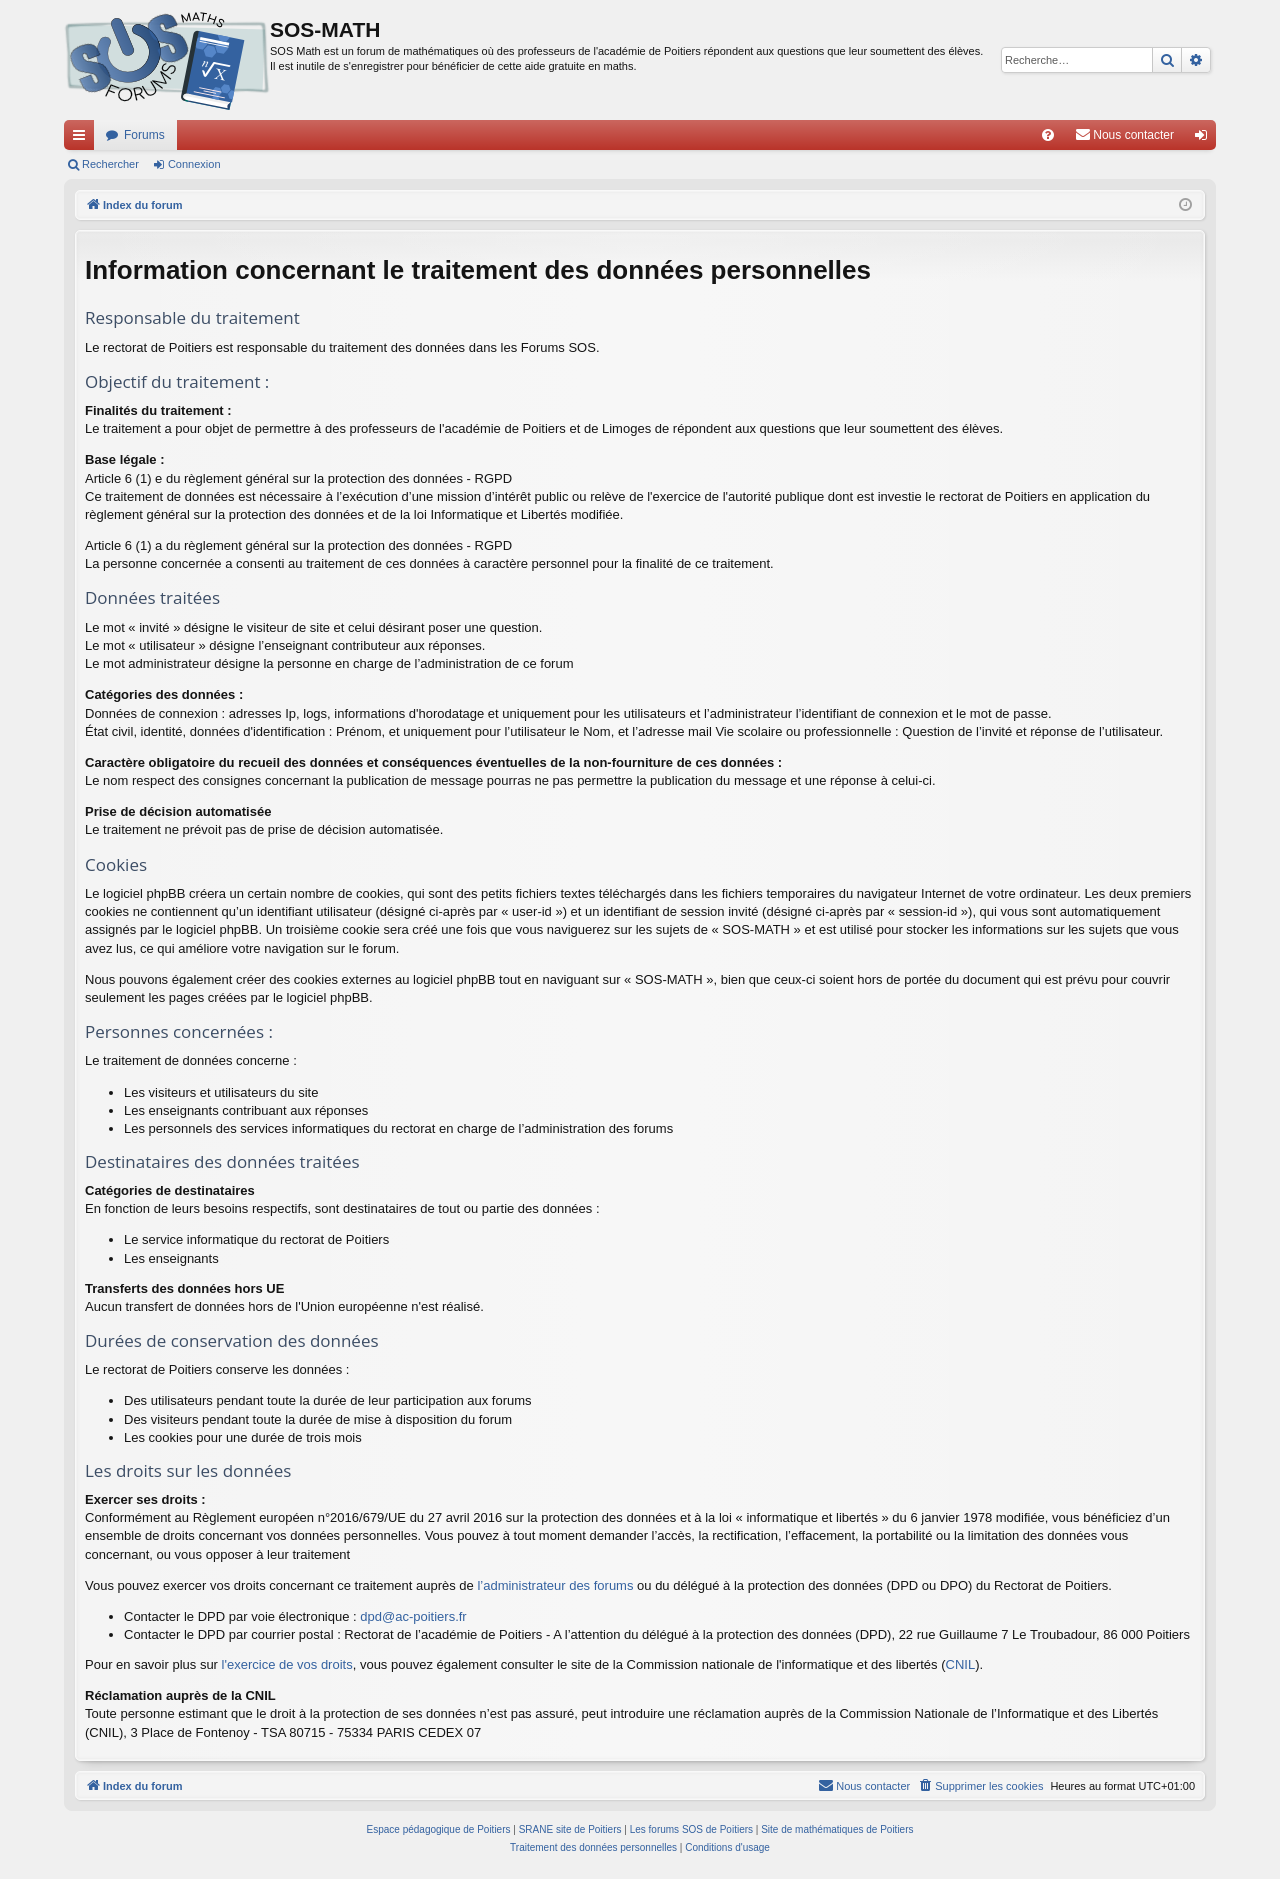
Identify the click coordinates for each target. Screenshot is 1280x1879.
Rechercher (110, 164)
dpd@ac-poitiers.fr (413, 1616)
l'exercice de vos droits (287, 1664)
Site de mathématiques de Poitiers (837, 1829)
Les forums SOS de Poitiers (691, 1829)
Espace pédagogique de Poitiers (439, 1829)
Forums (144, 135)
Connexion (194, 164)
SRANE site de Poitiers (570, 1829)
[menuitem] (1048, 135)
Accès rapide (83, 139)
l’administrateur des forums (555, 1585)
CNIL (961, 1664)
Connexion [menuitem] (1205, 139)
